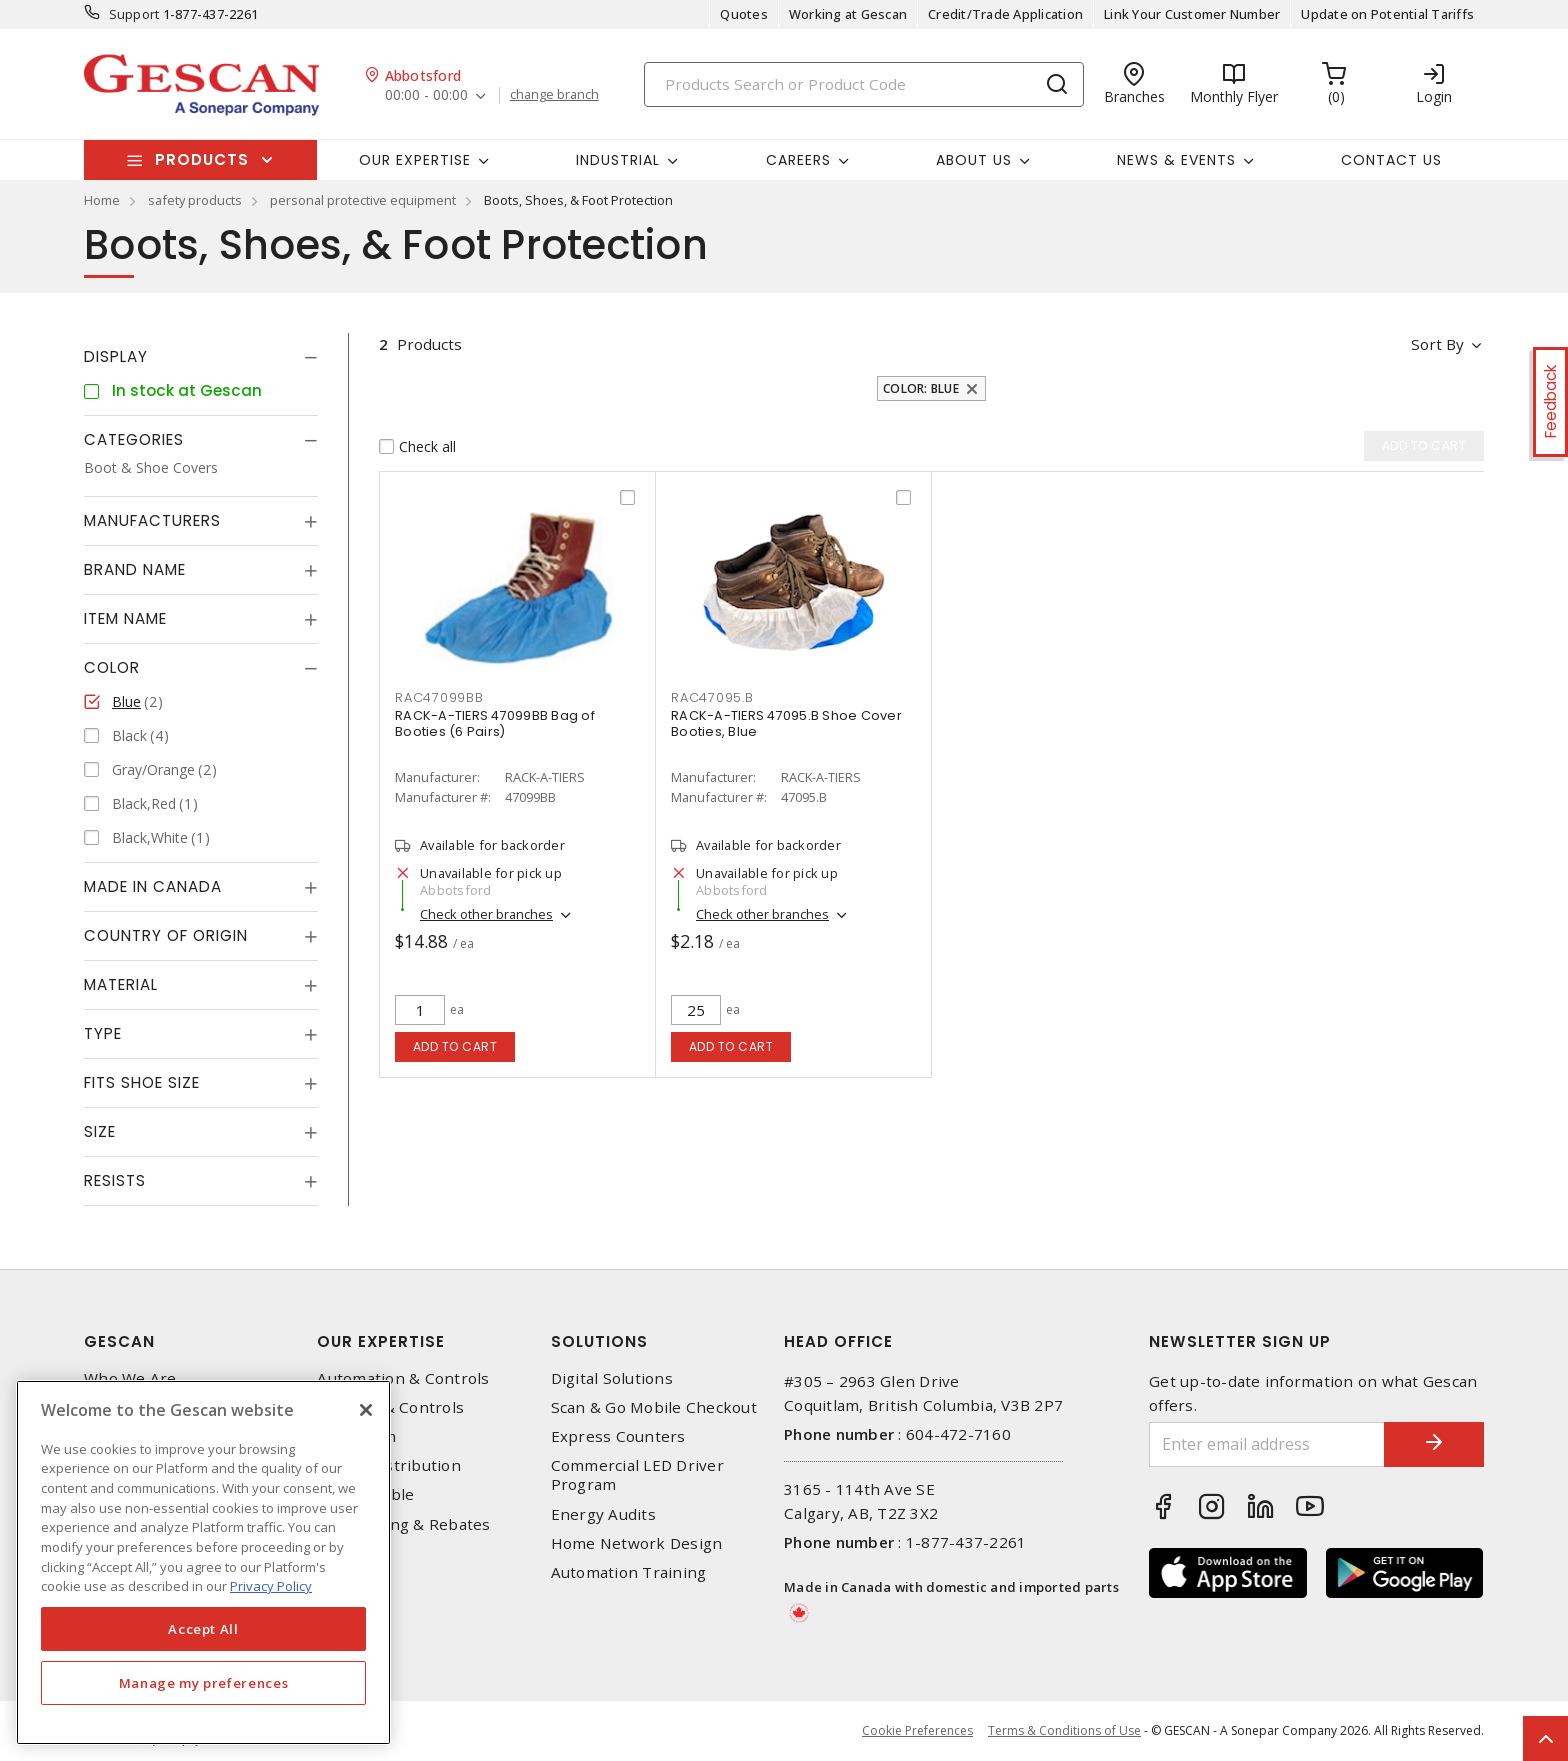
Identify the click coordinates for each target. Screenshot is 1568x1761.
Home (102, 200)
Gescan (119, 1341)
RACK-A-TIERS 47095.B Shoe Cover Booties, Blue (786, 723)
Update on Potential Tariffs (1387, 14)
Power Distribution (389, 1465)
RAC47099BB (439, 697)
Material (121, 984)
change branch (554, 95)
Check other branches (486, 914)
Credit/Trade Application (1005, 14)
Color (112, 667)
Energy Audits (603, 1514)
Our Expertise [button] (415, 160)
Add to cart (455, 1046)
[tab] (201, 357)
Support (134, 14)
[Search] (864, 84)
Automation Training (629, 1572)
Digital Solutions (612, 1378)
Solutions (599, 1341)
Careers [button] (798, 160)
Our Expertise (381, 1341)
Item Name (125, 618)
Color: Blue (921, 388)
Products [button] (202, 159)
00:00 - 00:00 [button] (426, 95)
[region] (203, 1562)
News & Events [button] (1176, 160)
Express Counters (618, 1436)
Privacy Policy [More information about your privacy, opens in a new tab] (271, 1586)
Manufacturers (152, 520)
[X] (366, 1410)
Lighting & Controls (390, 1407)
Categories (134, 439)
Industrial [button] (618, 160)
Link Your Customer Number (1192, 14)
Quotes (744, 14)
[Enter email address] (1267, 1444)
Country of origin (166, 935)
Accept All (203, 1629)
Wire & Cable (365, 1494)
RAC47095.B (712, 697)
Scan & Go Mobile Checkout (654, 1407)
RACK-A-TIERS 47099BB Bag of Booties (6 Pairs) (495, 723)
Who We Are (130, 1378)
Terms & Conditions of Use (1064, 1730)
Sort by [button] (1437, 344)
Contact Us (1391, 160)
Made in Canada (153, 886)
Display (116, 356)
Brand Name (135, 569)
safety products (195, 200)
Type (103, 1033)
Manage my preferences (204, 1683)
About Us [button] (974, 160)
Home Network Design (637, 1543)
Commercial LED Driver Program (637, 1475)
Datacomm (356, 1436)
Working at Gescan (848, 14)
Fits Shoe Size (142, 1082)
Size (100, 1131)
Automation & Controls (403, 1378)
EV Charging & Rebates (403, 1524)
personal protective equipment (363, 200)
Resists (115, 1180)
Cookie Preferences (917, 1731)
